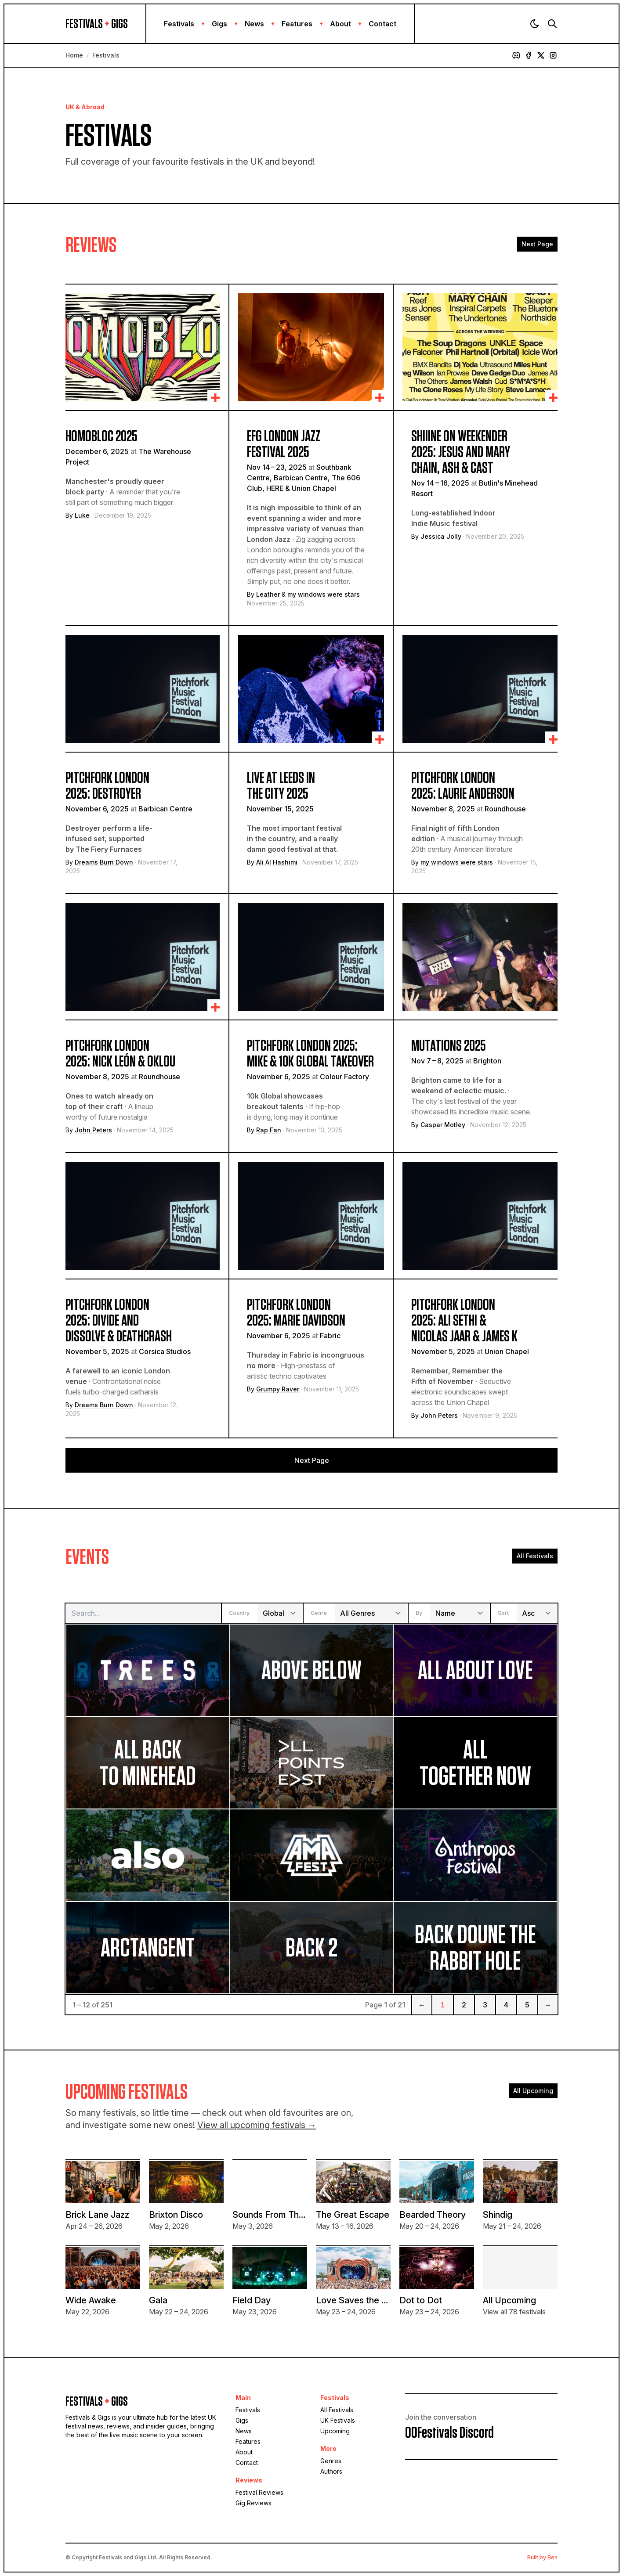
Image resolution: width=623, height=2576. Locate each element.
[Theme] (534, 23)
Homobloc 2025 (101, 436)
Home (74, 55)
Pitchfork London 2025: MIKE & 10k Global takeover (310, 1054)
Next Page (537, 244)
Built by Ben (542, 2557)
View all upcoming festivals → (256, 2125)
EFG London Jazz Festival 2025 (283, 444)
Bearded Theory (432, 2214)
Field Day (251, 2300)
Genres (330, 2460)
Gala (158, 2300)
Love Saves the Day (357, 2300)
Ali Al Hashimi (276, 862)
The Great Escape (352, 2214)
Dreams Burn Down (104, 862)
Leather (268, 594)
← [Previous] (421, 2004)
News (254, 23)
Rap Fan (268, 1130)
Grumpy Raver (277, 1389)
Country (239, 1613)
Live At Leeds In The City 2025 (281, 786)
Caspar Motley (442, 1124)
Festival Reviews (259, 2492)
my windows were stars (323, 594)
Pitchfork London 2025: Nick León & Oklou (120, 1054)
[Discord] (516, 55)
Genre (319, 1613)
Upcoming (335, 2431)
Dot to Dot (420, 2300)
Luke (82, 515)
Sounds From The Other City (290, 2214)
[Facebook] (528, 55)
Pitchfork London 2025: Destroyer (107, 786)
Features (297, 23)
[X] (540, 55)
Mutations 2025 (448, 1046)
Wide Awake (90, 2300)
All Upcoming (533, 2090)
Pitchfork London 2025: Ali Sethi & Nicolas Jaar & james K (464, 1320)
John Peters (93, 1130)
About (340, 23)
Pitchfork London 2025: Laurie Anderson (462, 786)
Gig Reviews (253, 2503)
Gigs (219, 23)
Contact (382, 23)
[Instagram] (553, 55)
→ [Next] (547, 2004)
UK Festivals (337, 2420)
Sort (503, 1613)
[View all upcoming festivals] (520, 2268)
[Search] (552, 23)
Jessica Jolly (440, 536)
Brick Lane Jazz (97, 2214)
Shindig (497, 2214)
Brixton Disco (176, 2214)
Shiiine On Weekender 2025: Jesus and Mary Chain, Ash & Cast (460, 452)
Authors (331, 2471)
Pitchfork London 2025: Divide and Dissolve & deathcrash (118, 1320)
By (419, 1613)
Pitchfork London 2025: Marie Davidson (296, 1313)
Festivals (179, 23)
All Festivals (535, 1556)
